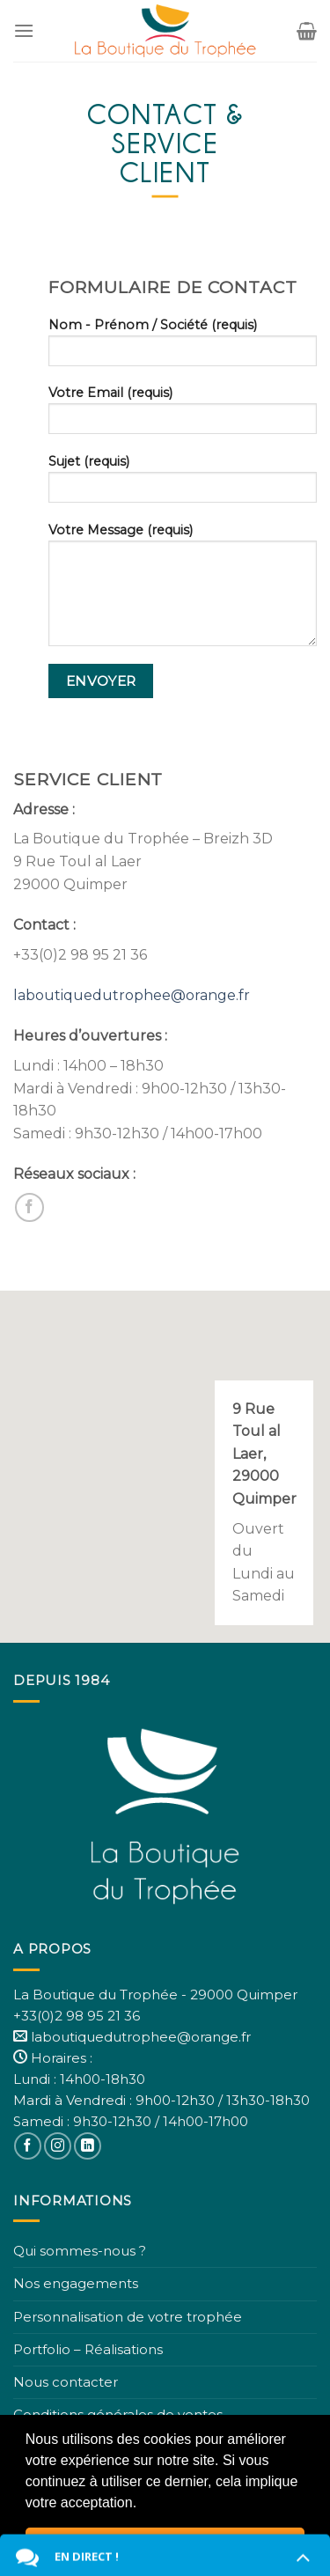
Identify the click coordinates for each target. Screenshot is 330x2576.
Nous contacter (65, 2382)
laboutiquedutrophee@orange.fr (131, 995)
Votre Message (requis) (182, 590)
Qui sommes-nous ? (79, 2250)
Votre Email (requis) (182, 415)
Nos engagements (75, 2283)
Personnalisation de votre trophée (127, 2316)
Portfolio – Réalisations (88, 2349)
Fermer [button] (165, 2544)
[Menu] (23, 30)
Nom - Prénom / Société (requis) (182, 348)
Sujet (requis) (182, 484)
